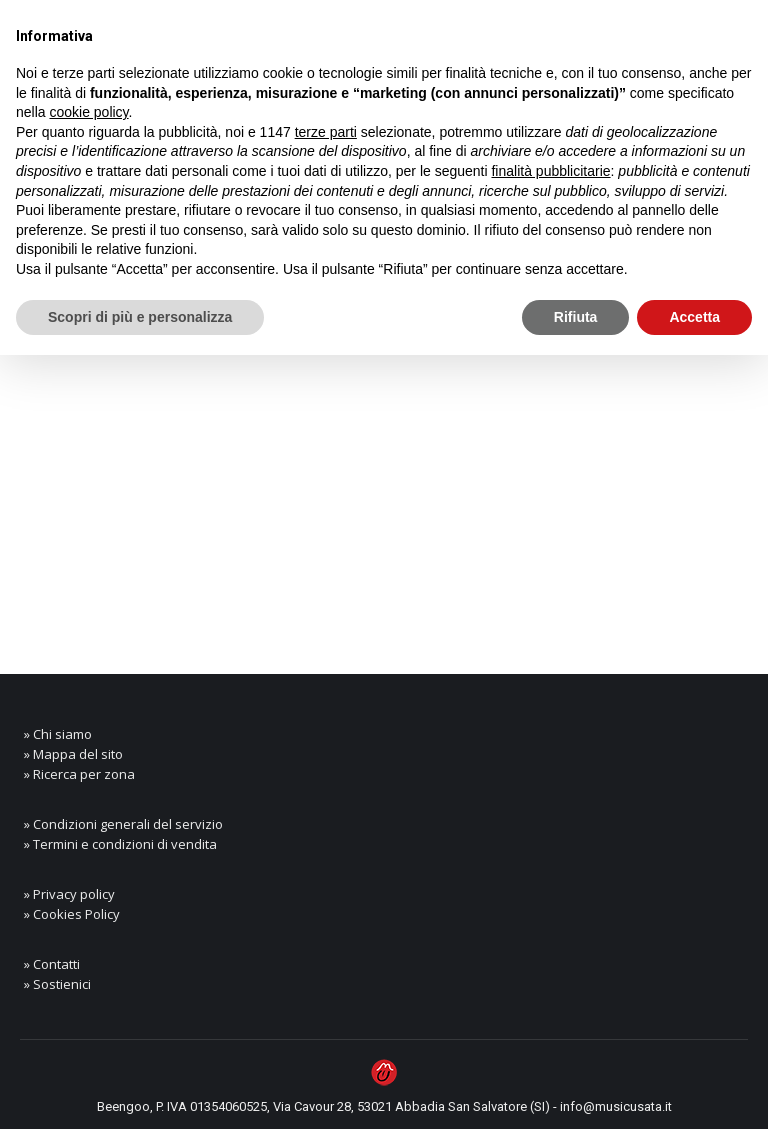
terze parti (326, 132)
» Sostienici (57, 984)
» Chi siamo (58, 734)
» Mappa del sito (73, 754)
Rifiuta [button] (576, 317)
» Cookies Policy (72, 914)
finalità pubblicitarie (550, 171)
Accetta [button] (694, 317)
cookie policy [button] (88, 112)
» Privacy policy (69, 894)
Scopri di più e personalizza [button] (140, 317)
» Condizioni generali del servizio (123, 824)
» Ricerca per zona (79, 774)
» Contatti (52, 964)
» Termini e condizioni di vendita (120, 844)
